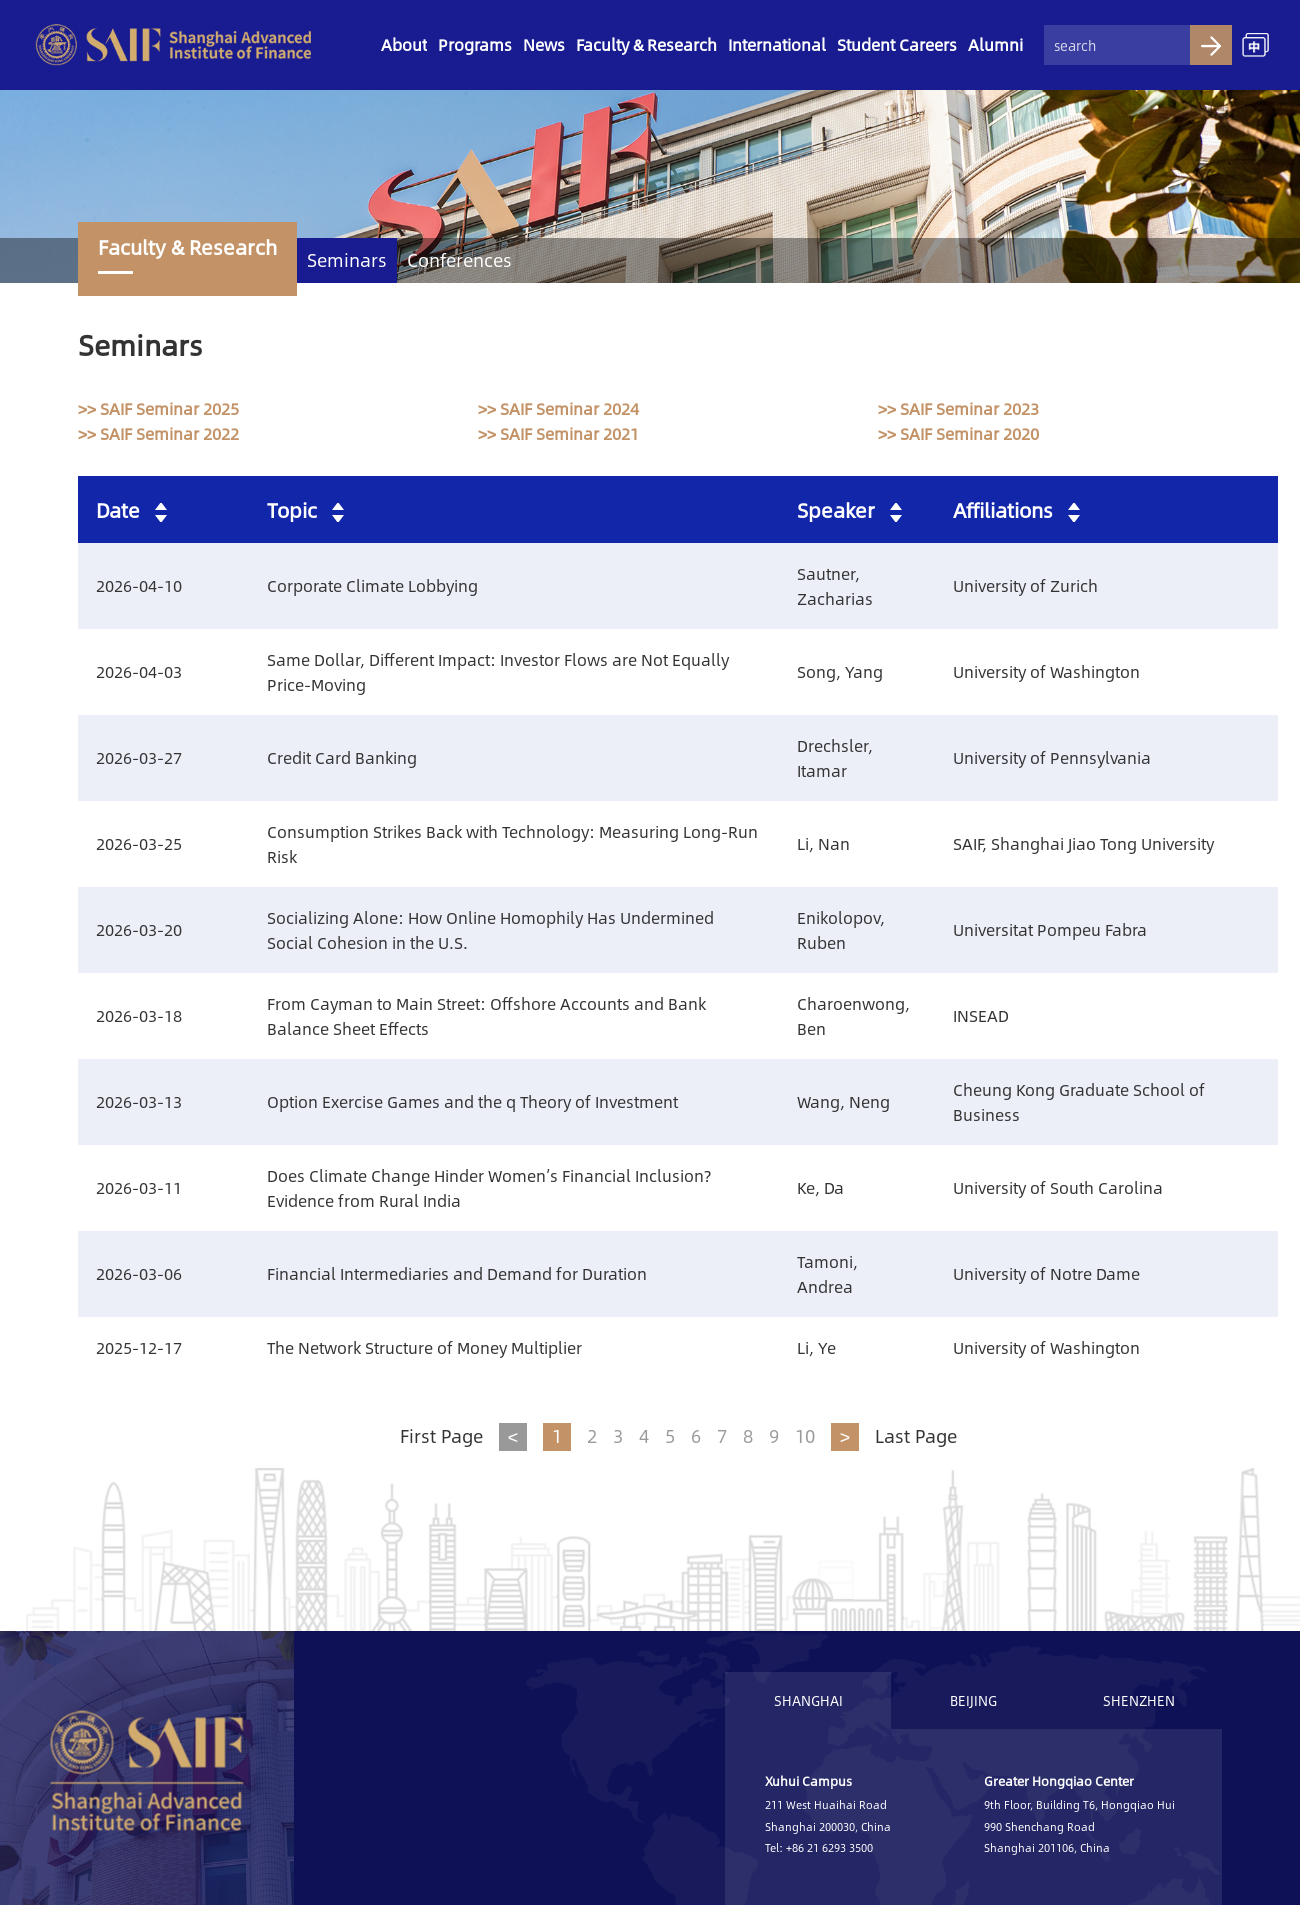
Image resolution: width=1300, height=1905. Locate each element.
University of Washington (1046, 671)
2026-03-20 (139, 929)
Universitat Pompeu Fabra (1050, 929)
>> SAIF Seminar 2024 (558, 408)
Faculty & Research (646, 44)
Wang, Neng (843, 1101)
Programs (475, 44)
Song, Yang (840, 671)
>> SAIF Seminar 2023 (958, 408)
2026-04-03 (139, 671)
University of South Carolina (1058, 1187)
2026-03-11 (139, 1187)
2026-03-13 (139, 1101)
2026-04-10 (139, 585)
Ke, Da (820, 1187)
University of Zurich (1025, 585)
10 (805, 1436)
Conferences (459, 260)
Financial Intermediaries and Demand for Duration (457, 1273)
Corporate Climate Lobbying (372, 585)
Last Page (916, 1436)
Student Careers (897, 44)
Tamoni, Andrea (827, 1274)
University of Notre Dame (1046, 1273)
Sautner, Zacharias (835, 586)
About (404, 44)
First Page (441, 1436)
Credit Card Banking (342, 757)
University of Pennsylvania (1052, 757)
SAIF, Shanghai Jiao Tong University (1083, 843)
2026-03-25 (139, 843)
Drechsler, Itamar (835, 758)
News (544, 44)
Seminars (347, 260)
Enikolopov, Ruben (841, 930)
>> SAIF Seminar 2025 (158, 408)
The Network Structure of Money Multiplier (424, 1347)
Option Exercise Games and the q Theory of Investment (472, 1101)
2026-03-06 (139, 1273)
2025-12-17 (139, 1347)
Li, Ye (816, 1347)
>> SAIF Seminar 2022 (158, 433)
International (777, 44)
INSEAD (981, 1015)
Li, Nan (823, 843)
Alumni (995, 44)
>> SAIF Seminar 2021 (558, 433)
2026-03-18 (139, 1015)
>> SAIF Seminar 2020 (958, 433)
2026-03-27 (139, 757)
